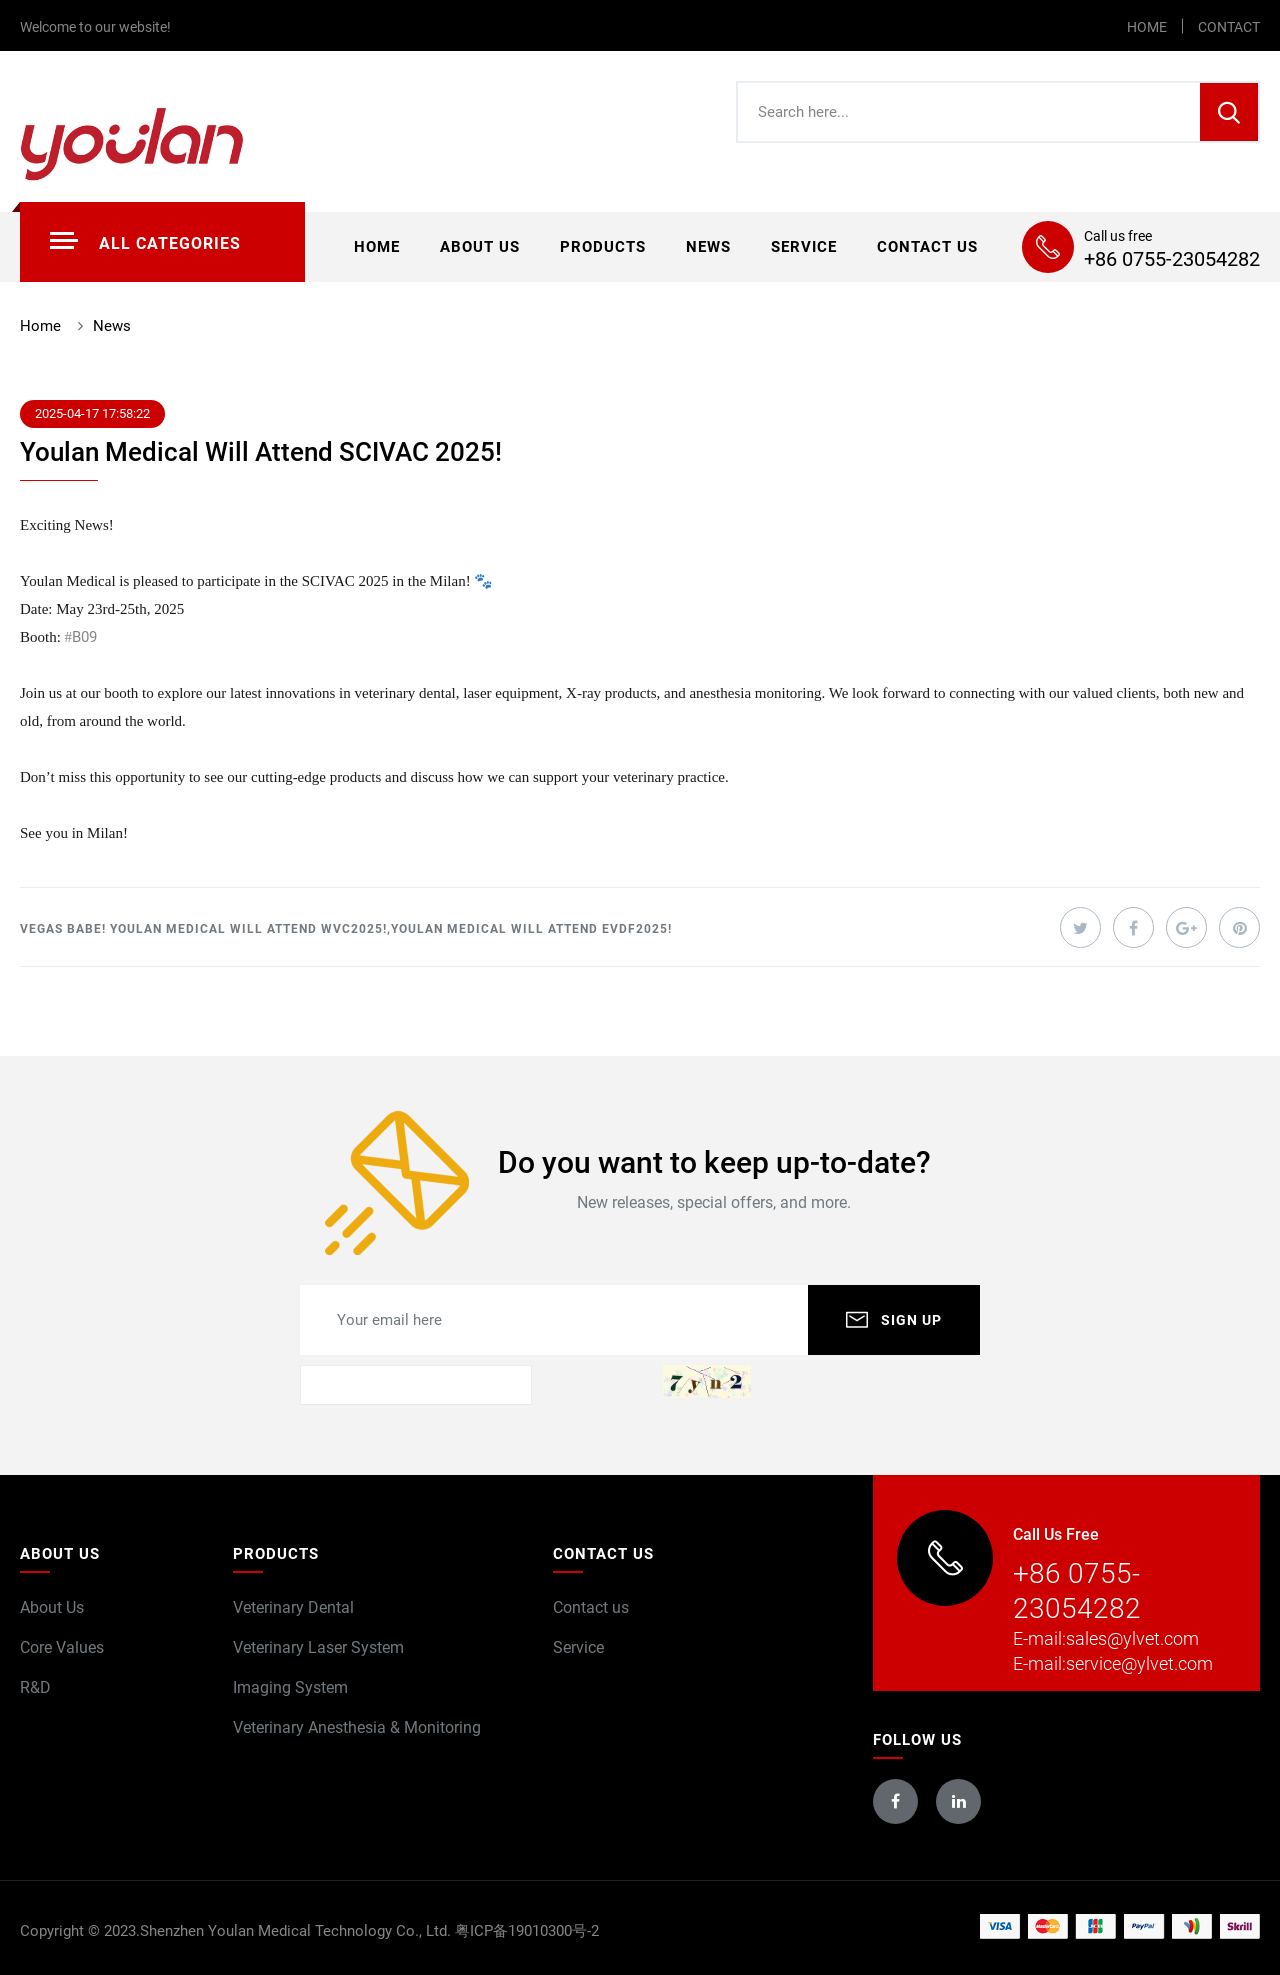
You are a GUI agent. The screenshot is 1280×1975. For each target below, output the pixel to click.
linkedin (959, 1801)
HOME (1147, 27)
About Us (52, 1607)
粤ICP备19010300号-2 (527, 1931)
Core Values (62, 1647)
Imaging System (290, 1687)
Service (804, 247)
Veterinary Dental (293, 1607)
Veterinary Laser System (318, 1647)
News (708, 247)
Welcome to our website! (95, 27)
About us (480, 247)
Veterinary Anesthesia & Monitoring (357, 1727)
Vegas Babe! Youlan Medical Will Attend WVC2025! (203, 929)
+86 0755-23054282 (1172, 259)
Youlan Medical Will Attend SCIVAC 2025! (261, 452)
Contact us (927, 247)
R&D (35, 1687)
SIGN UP (911, 1320)
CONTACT (1229, 27)
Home (377, 247)
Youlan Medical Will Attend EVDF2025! (531, 929)
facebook (895, 1801)
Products (603, 247)
